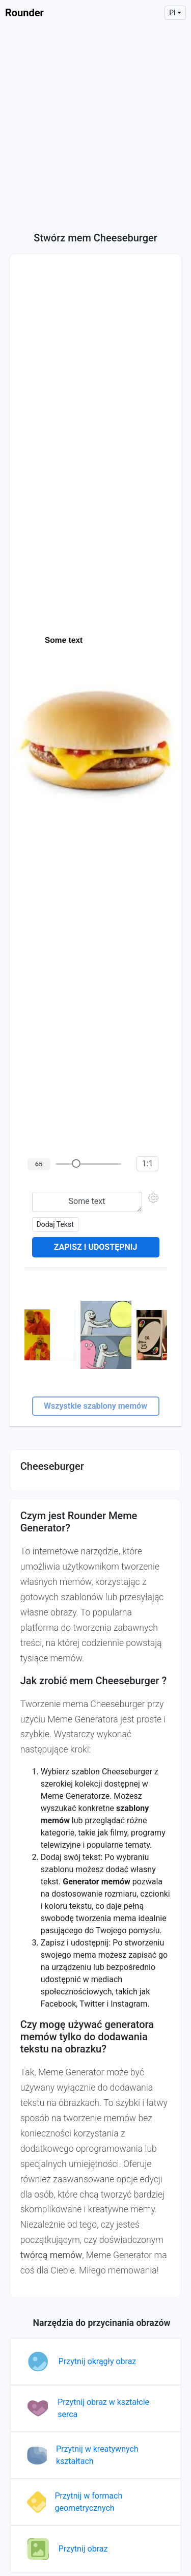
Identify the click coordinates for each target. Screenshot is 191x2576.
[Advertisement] (95, 126)
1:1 (147, 1163)
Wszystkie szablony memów (95, 1406)
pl (172, 13)
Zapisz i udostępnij (96, 1247)
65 (39, 1164)
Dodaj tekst (55, 1224)
